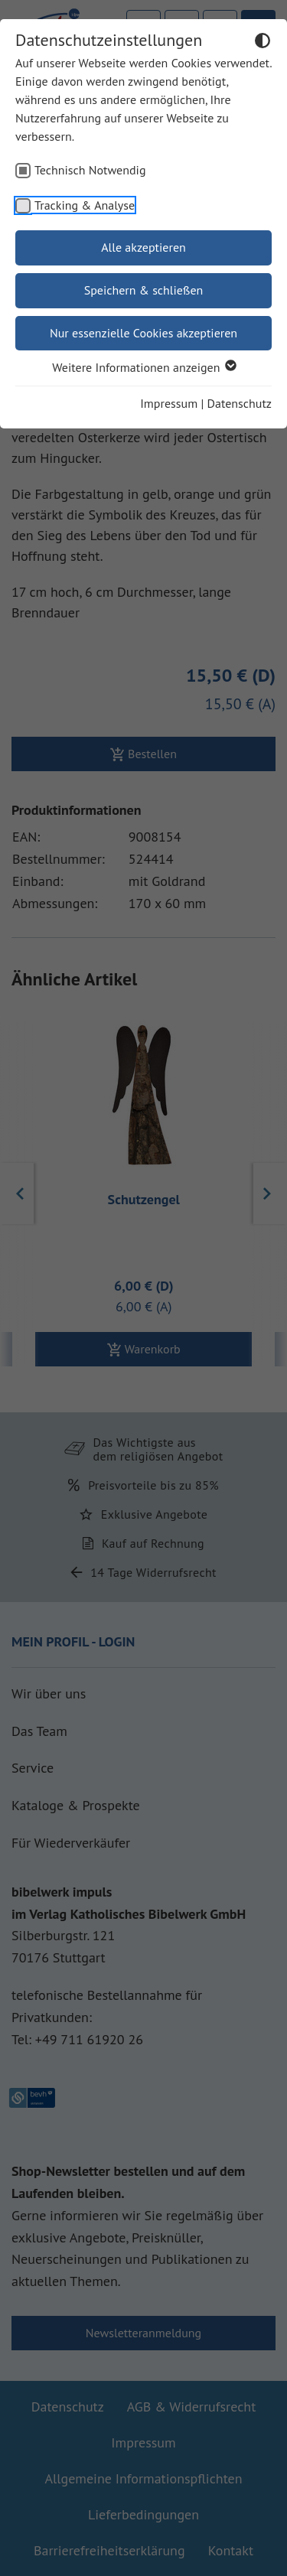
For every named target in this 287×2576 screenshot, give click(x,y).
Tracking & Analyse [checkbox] (84, 205)
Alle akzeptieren (143, 247)
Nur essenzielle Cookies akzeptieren (143, 332)
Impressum (168, 403)
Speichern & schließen (144, 290)
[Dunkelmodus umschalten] (262, 43)
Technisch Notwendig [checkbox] (90, 169)
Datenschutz (239, 403)
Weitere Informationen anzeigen (143, 367)
